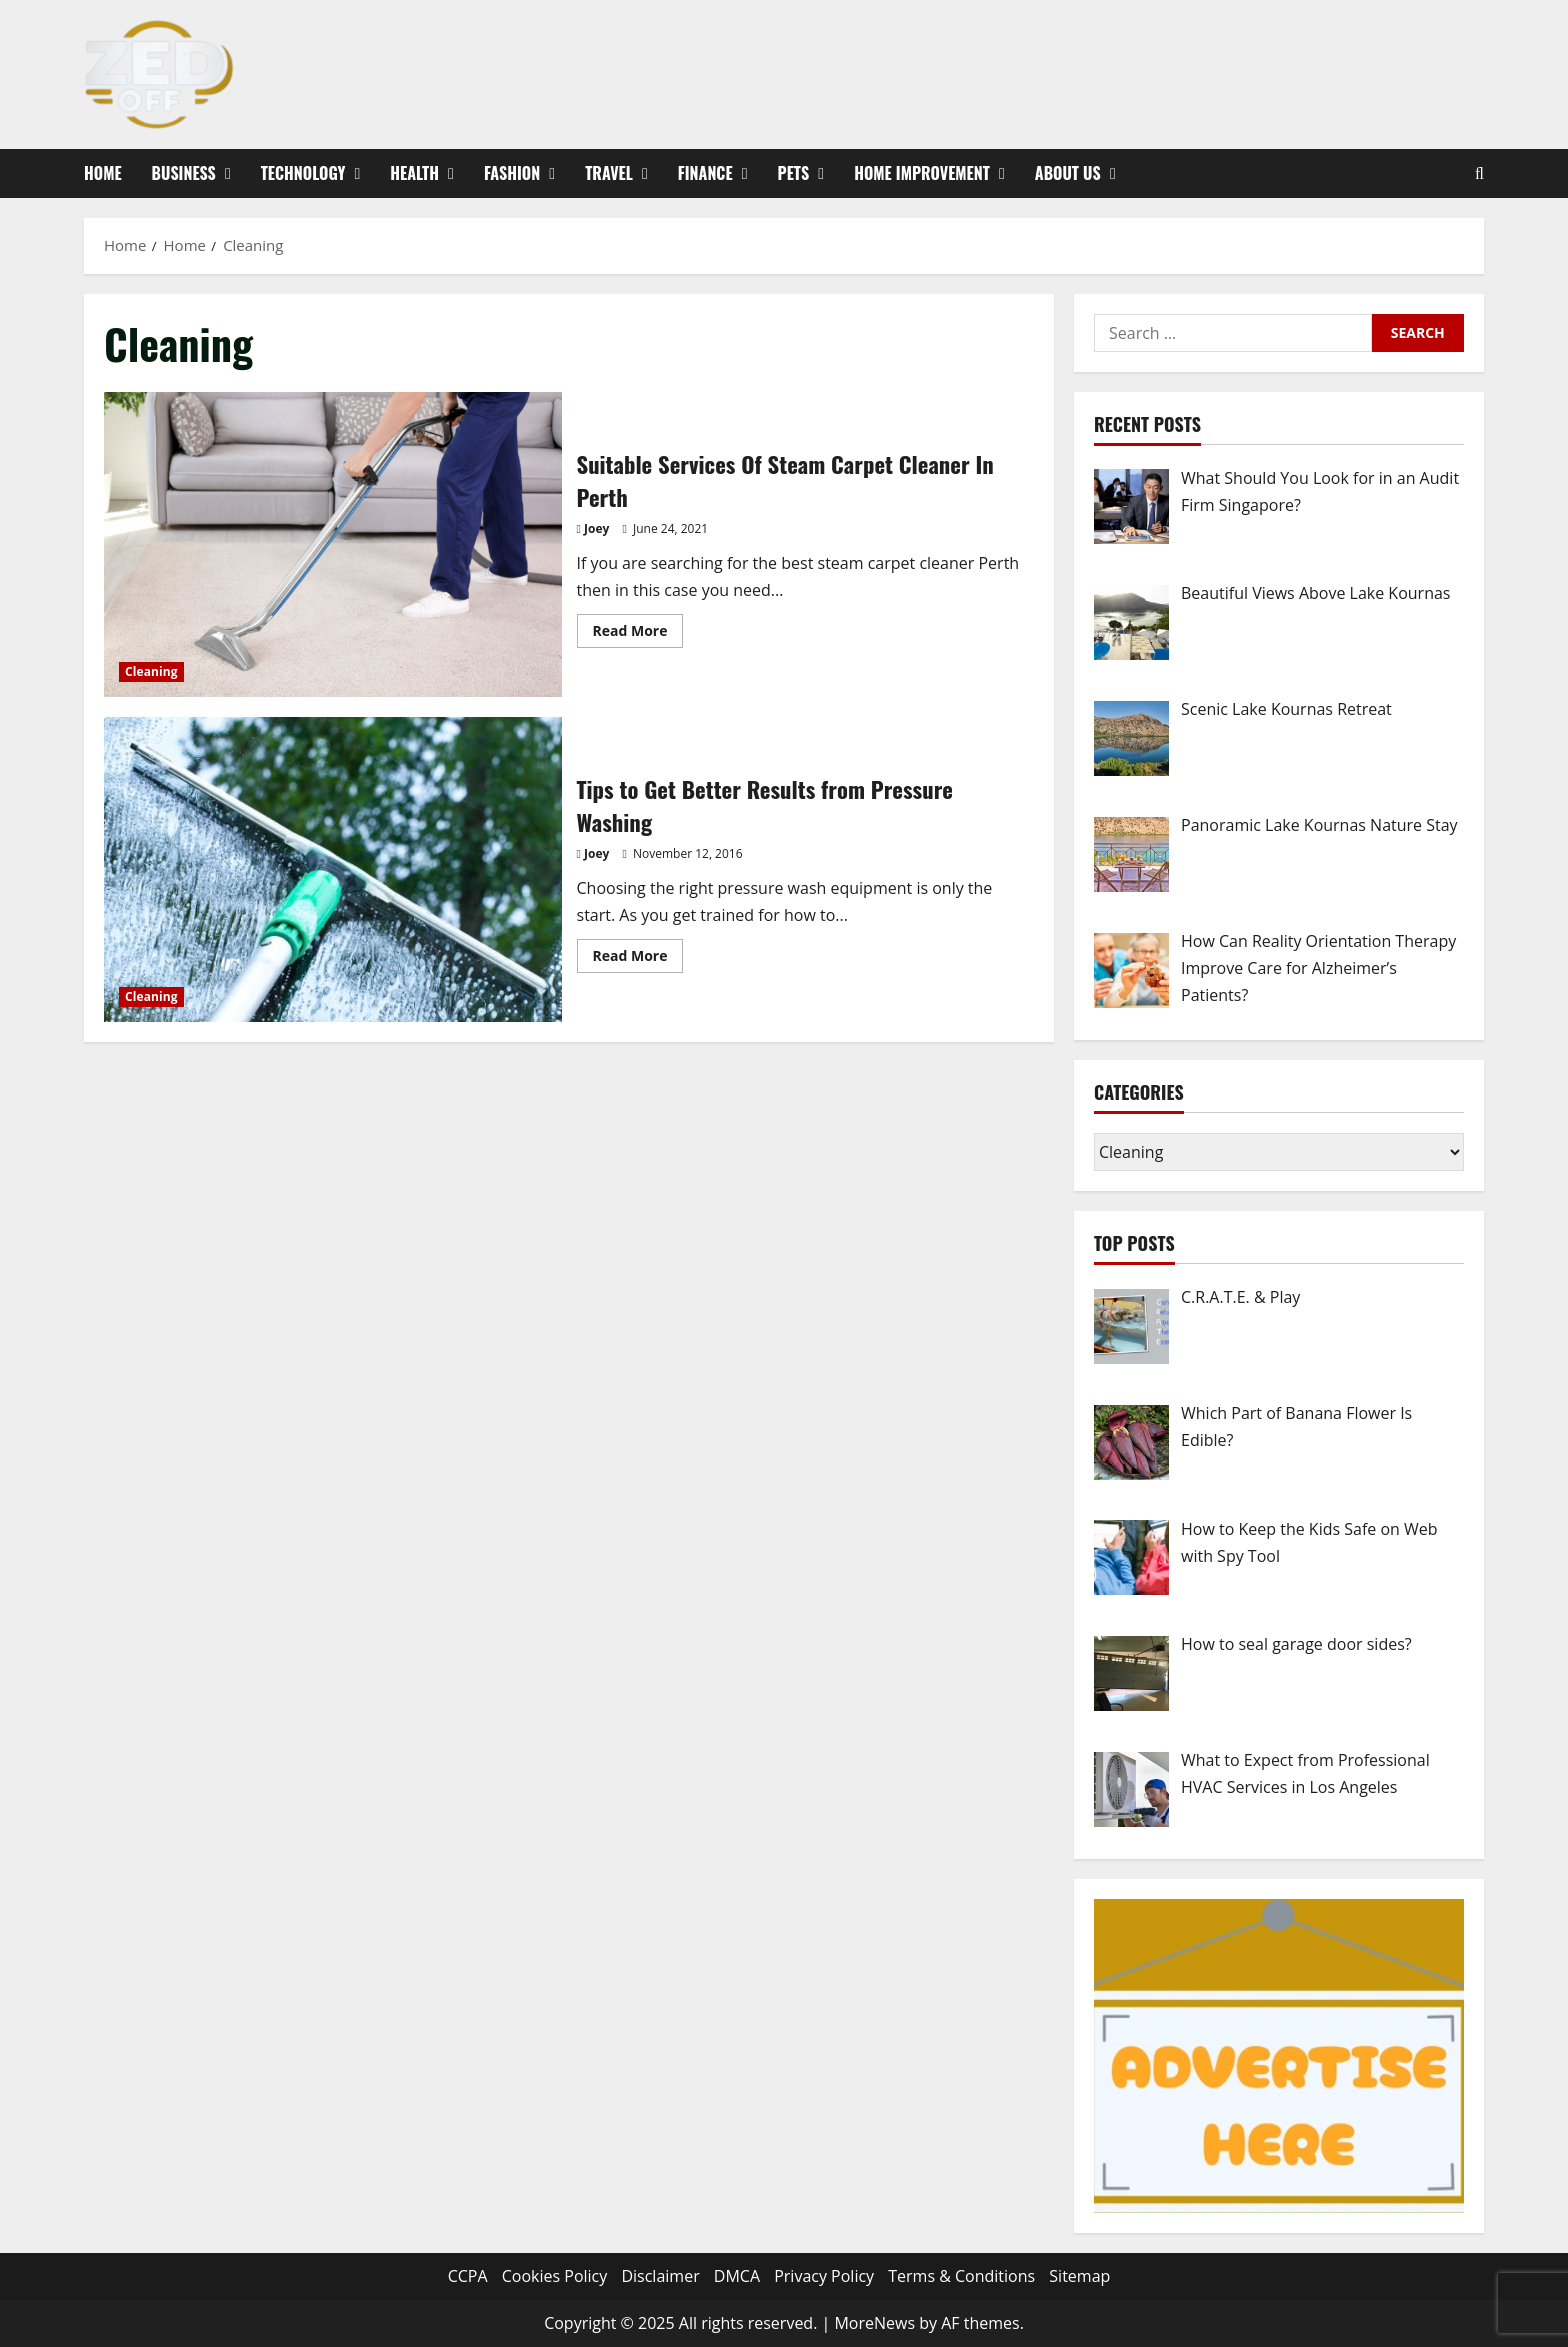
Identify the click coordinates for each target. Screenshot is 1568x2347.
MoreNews (874, 2323)
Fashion (512, 173)
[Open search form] (1479, 173)
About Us (1068, 173)
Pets (794, 173)
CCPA (468, 2276)
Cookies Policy (555, 2276)
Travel (609, 173)
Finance (705, 173)
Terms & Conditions (961, 2276)
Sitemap (1079, 2276)
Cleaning (151, 671)
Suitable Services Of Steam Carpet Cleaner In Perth (333, 544)
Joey (596, 528)
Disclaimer (660, 2276)
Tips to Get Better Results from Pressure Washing (333, 869)
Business (184, 173)
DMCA (737, 2276)
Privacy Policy (824, 2276)
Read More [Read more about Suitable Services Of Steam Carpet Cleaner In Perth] (638, 634)
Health (414, 173)
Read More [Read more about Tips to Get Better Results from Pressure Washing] (638, 959)
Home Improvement (922, 173)
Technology (303, 173)
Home (103, 173)
